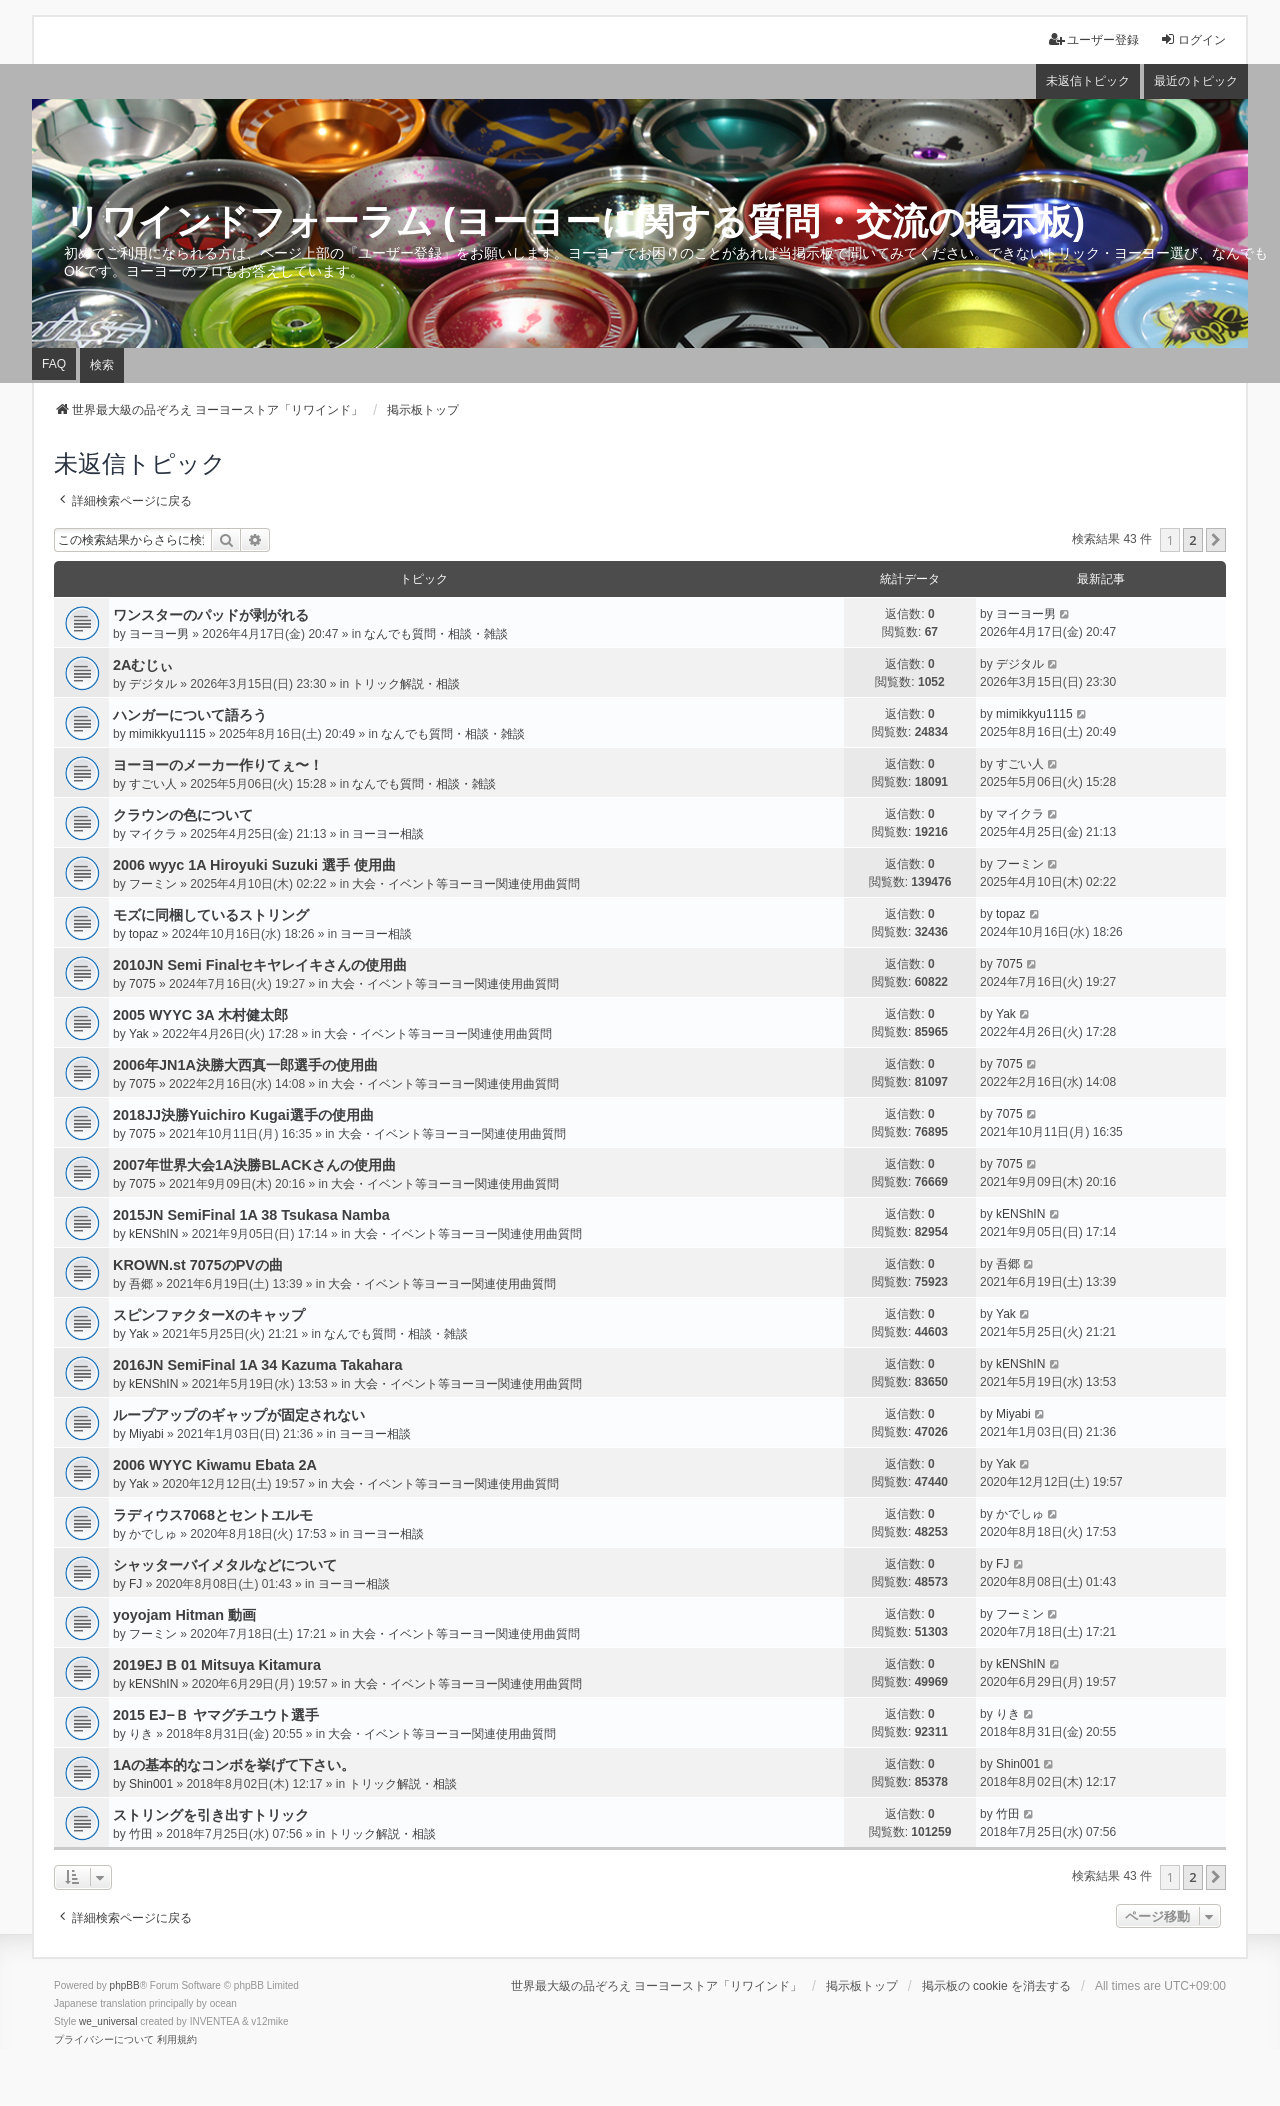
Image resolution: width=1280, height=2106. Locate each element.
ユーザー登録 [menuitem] (1094, 39)
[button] (1216, 540)
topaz (143, 934)
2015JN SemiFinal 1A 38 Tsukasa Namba (251, 1215)
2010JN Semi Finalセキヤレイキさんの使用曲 (260, 965)
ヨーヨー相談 (388, 834)
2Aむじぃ (143, 665)
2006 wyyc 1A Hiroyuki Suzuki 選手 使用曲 (254, 865)
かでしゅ (153, 1534)
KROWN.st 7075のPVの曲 (198, 1265)
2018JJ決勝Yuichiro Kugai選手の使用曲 (243, 1115)
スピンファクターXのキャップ (209, 1315)
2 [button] (1192, 540)
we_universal (108, 2021)
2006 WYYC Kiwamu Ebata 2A (215, 1465)
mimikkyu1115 (167, 734)
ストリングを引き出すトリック (211, 1815)
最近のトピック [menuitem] (1196, 81)
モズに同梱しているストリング (211, 915)
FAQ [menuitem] (54, 364)
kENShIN (153, 1234)
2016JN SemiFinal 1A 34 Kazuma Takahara (258, 1365)
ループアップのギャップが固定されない (239, 1415)
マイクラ (153, 834)
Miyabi (146, 1434)
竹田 (141, 1834)
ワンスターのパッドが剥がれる (211, 615)
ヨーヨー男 (159, 634)
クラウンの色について (183, 815)
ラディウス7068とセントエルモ (213, 1515)
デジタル (153, 684)
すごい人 (153, 784)
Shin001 (151, 1784)
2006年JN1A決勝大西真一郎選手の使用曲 (245, 1065)
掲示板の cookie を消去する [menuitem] (996, 1986)
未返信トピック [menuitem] (1088, 81)
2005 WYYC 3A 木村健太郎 (200, 1015)
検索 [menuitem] (102, 365)
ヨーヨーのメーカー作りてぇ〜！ (218, 765)
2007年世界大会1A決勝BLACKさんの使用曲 (254, 1165)
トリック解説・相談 (406, 684)
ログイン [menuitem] (1193, 39)
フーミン (153, 884)
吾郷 (141, 1284)
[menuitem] (104, 2040)
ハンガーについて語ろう (190, 715)
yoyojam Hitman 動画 (184, 1615)
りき (141, 1734)
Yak (139, 1034)
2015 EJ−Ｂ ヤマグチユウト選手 (216, 1715)
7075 (142, 984)
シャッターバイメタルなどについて (225, 1565)
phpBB (125, 1985)
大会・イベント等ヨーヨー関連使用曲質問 (466, 884)
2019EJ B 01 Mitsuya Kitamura (217, 1665)
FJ (135, 1584)
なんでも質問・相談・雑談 (436, 634)
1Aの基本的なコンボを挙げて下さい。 (234, 1765)
